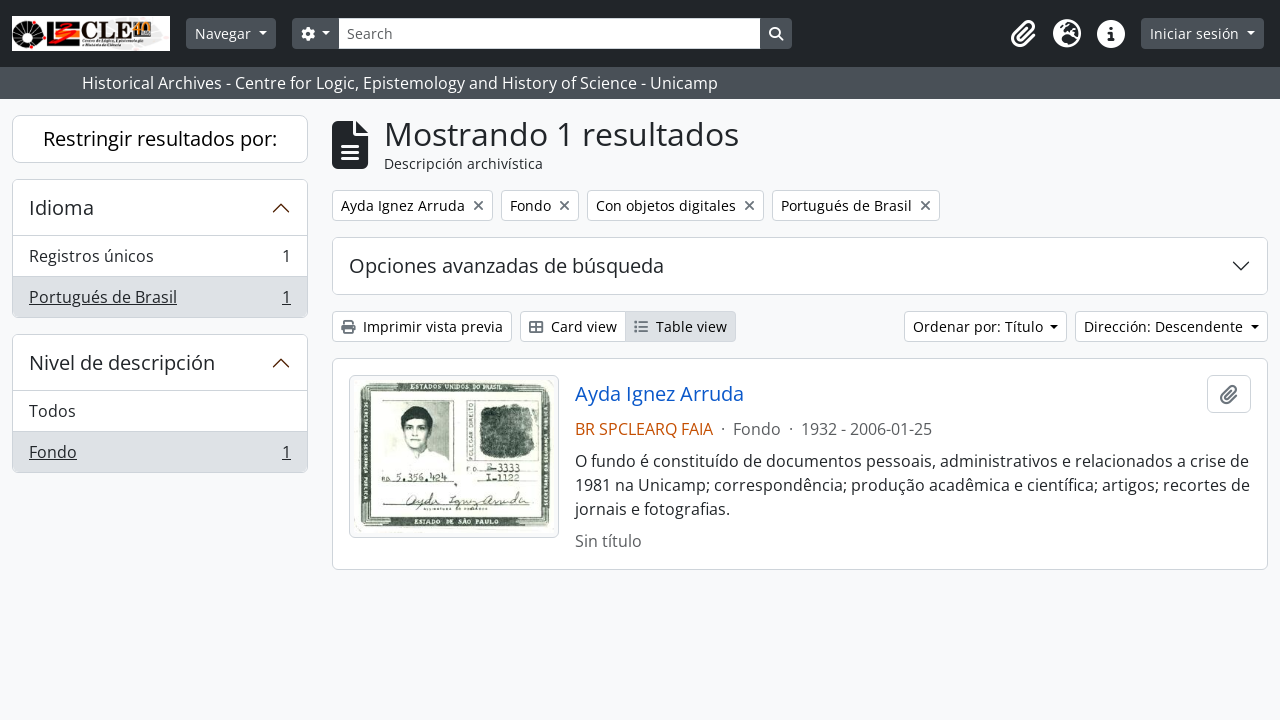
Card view (573, 326)
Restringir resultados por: (160, 138)
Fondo (159, 456)
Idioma (61, 207)
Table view (680, 326)
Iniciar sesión (1196, 33)
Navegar (225, 33)
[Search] (549, 33)
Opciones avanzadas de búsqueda (506, 265)
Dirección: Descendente (1165, 326)
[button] (1023, 34)
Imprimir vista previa (422, 326)
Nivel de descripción (122, 362)
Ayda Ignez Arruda (659, 394)
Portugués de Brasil (159, 301)
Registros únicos (159, 260)
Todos (52, 411)
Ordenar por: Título (980, 326)
